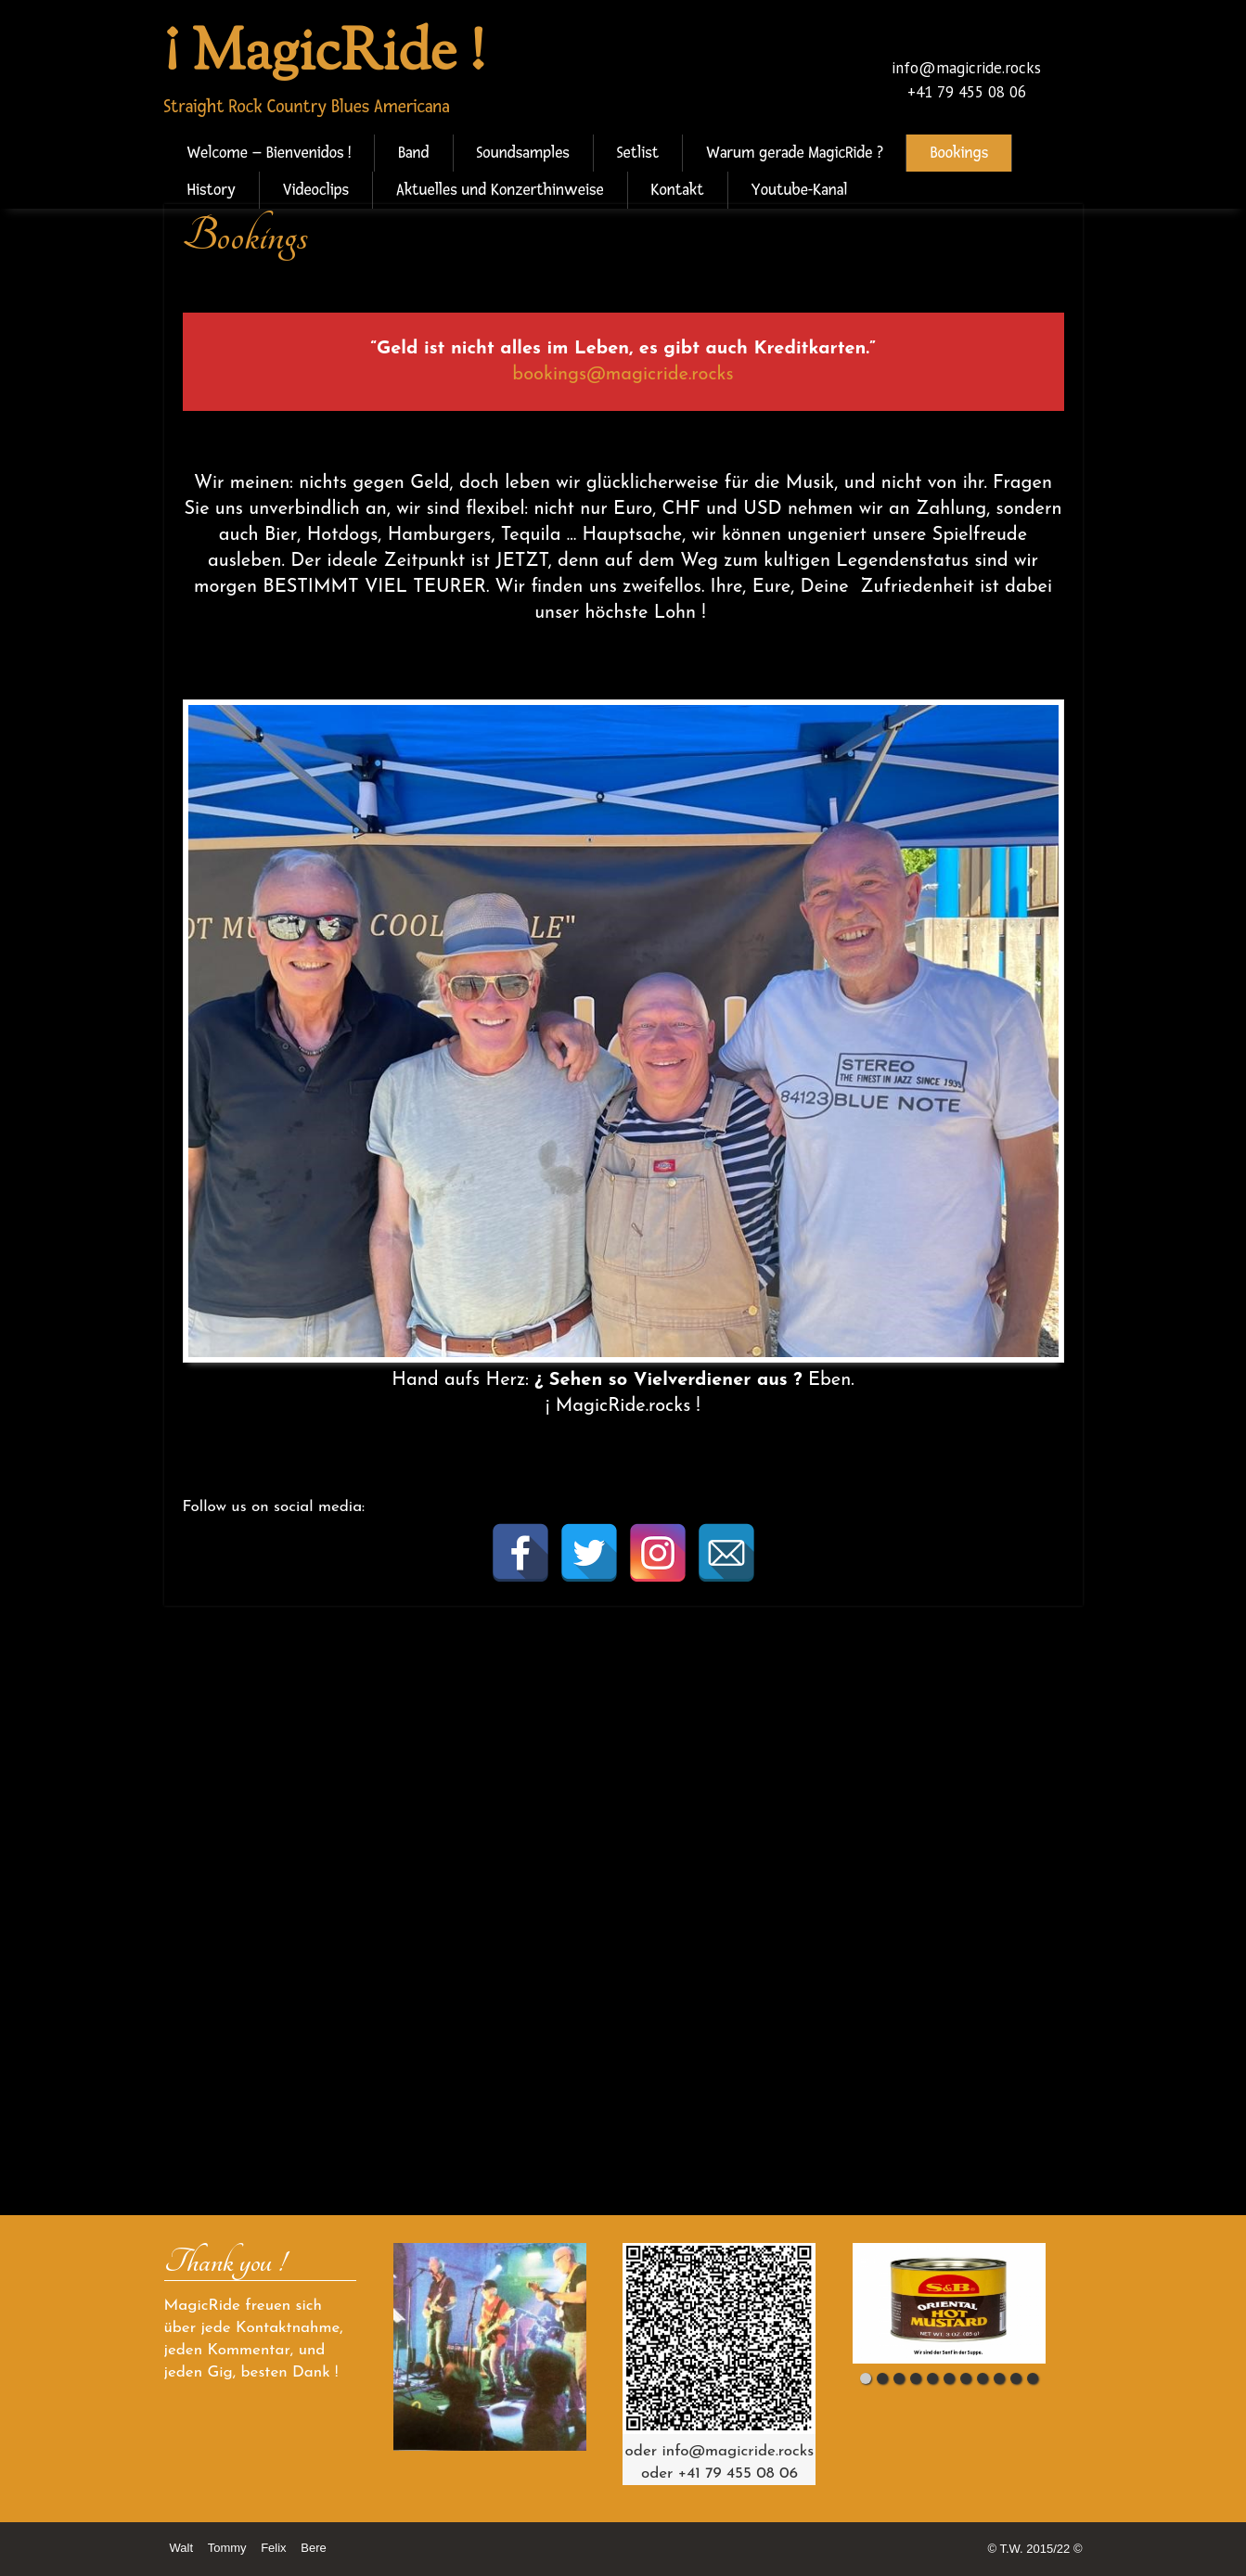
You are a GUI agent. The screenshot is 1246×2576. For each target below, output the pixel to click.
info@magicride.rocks (966, 68)
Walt (182, 2548)
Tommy (227, 2548)
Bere (313, 2548)
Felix (273, 2548)
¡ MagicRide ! (324, 54)
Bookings (959, 152)
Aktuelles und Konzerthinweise (499, 189)
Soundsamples (523, 152)
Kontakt (677, 189)
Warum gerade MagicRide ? (794, 152)
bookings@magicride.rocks (622, 374)
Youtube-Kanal (799, 189)
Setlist (638, 152)
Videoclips (316, 189)
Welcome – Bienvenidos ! (269, 152)
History (211, 189)
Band (414, 152)
